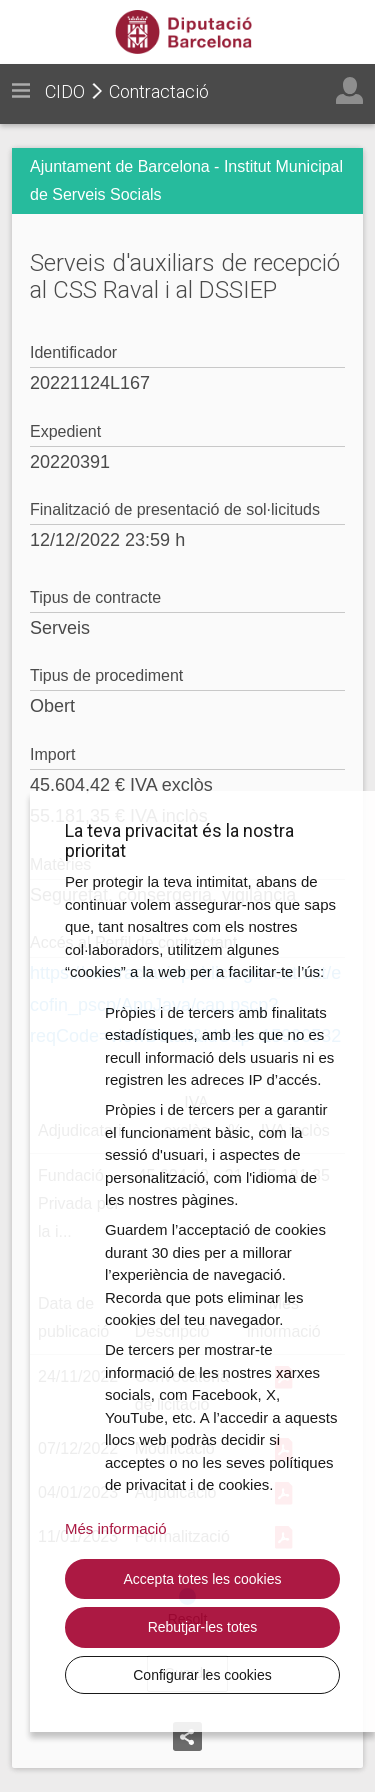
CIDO (65, 91)
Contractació (159, 91)
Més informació (116, 1528)
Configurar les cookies (202, 1675)
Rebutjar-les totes (203, 1627)
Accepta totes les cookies (203, 1579)
